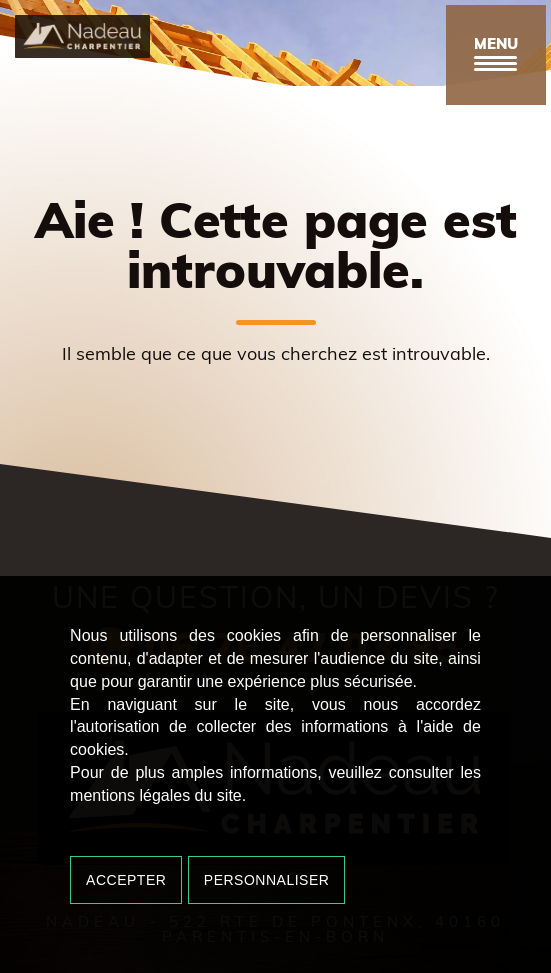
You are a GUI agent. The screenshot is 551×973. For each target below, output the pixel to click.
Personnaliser (267, 880)
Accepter (126, 880)
